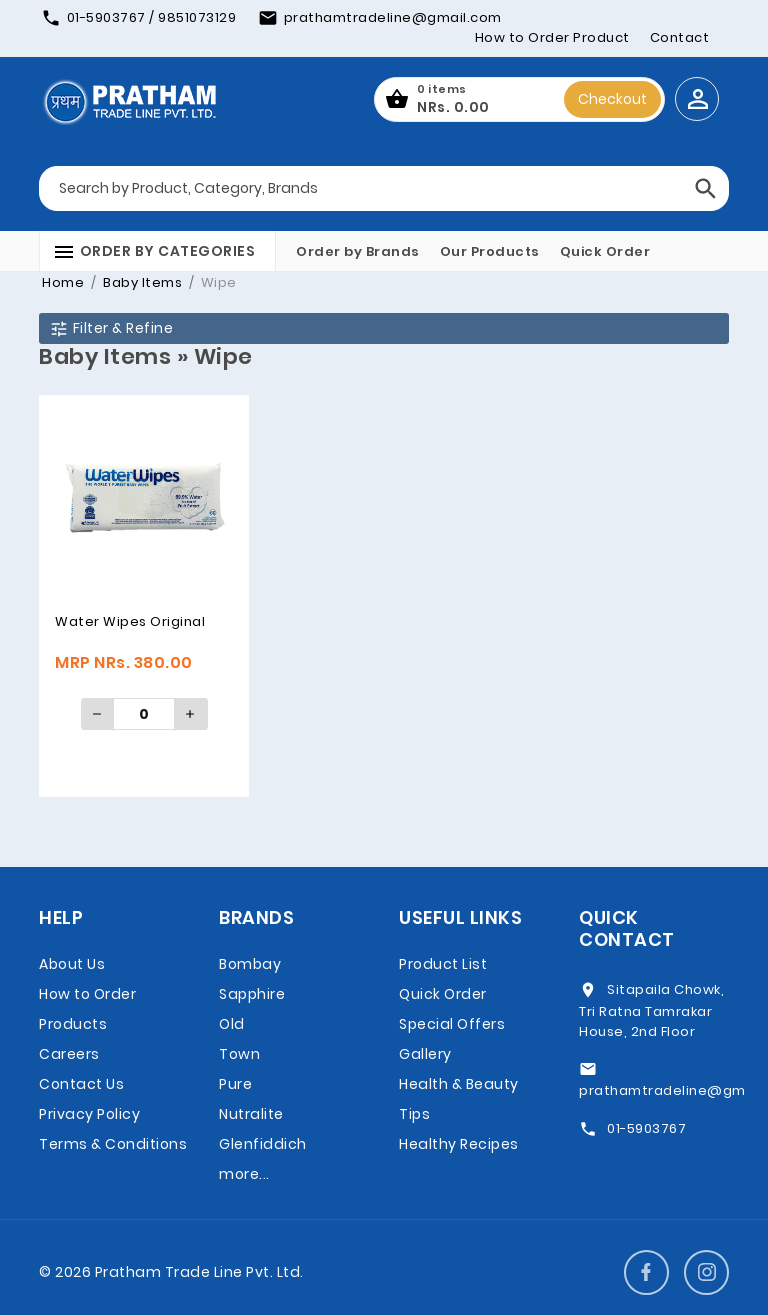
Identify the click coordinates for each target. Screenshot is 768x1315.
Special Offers (452, 1024)
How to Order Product (552, 37)
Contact (680, 37)
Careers (69, 1054)
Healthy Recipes (459, 1144)
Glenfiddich (263, 1144)
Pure (235, 1084)
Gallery (425, 1054)
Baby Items (141, 282)
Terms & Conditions (113, 1144)
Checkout (612, 99)
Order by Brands (358, 251)
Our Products (490, 251)
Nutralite (251, 1114)
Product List (443, 964)
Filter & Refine (111, 328)
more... (244, 1174)
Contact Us (81, 1084)
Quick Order (605, 251)
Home (63, 282)
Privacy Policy (89, 1114)
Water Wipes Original (130, 621)
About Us (72, 964)
